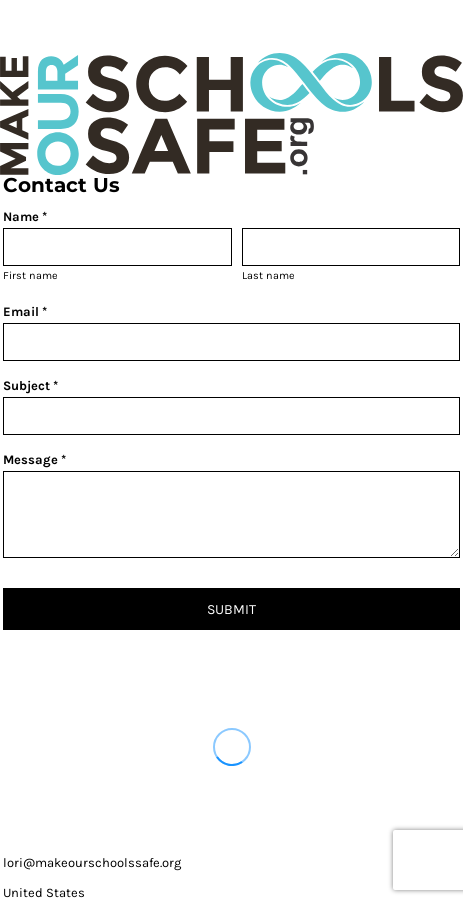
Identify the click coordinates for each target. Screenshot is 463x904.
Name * (25, 216)
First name (30, 275)
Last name (268, 275)
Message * (34, 459)
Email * (25, 311)
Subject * (30, 385)
